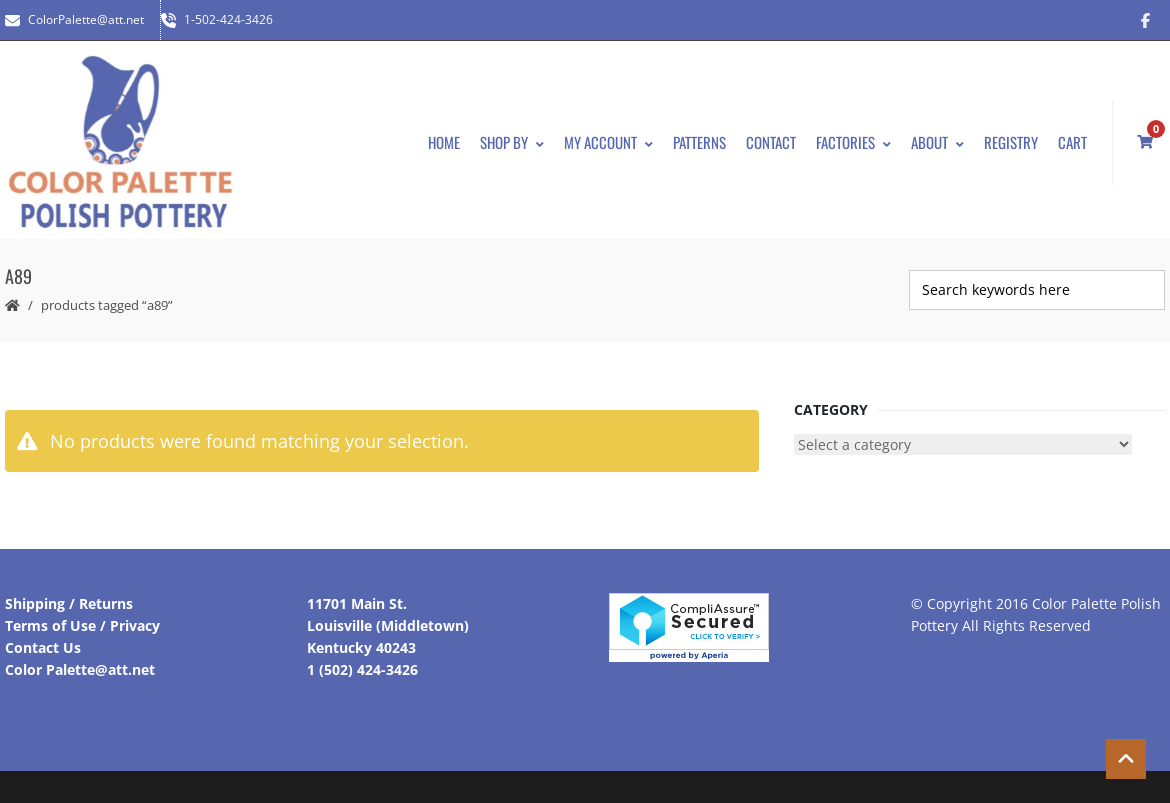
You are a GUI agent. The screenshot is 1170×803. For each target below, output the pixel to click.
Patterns (699, 142)
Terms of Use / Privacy (82, 625)
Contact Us (43, 647)
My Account (608, 142)
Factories (853, 142)
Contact (771, 142)
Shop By (512, 142)
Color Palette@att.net (80, 669)
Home (444, 142)
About (937, 142)
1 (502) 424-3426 (362, 669)
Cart (1072, 142)
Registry (1011, 142)
